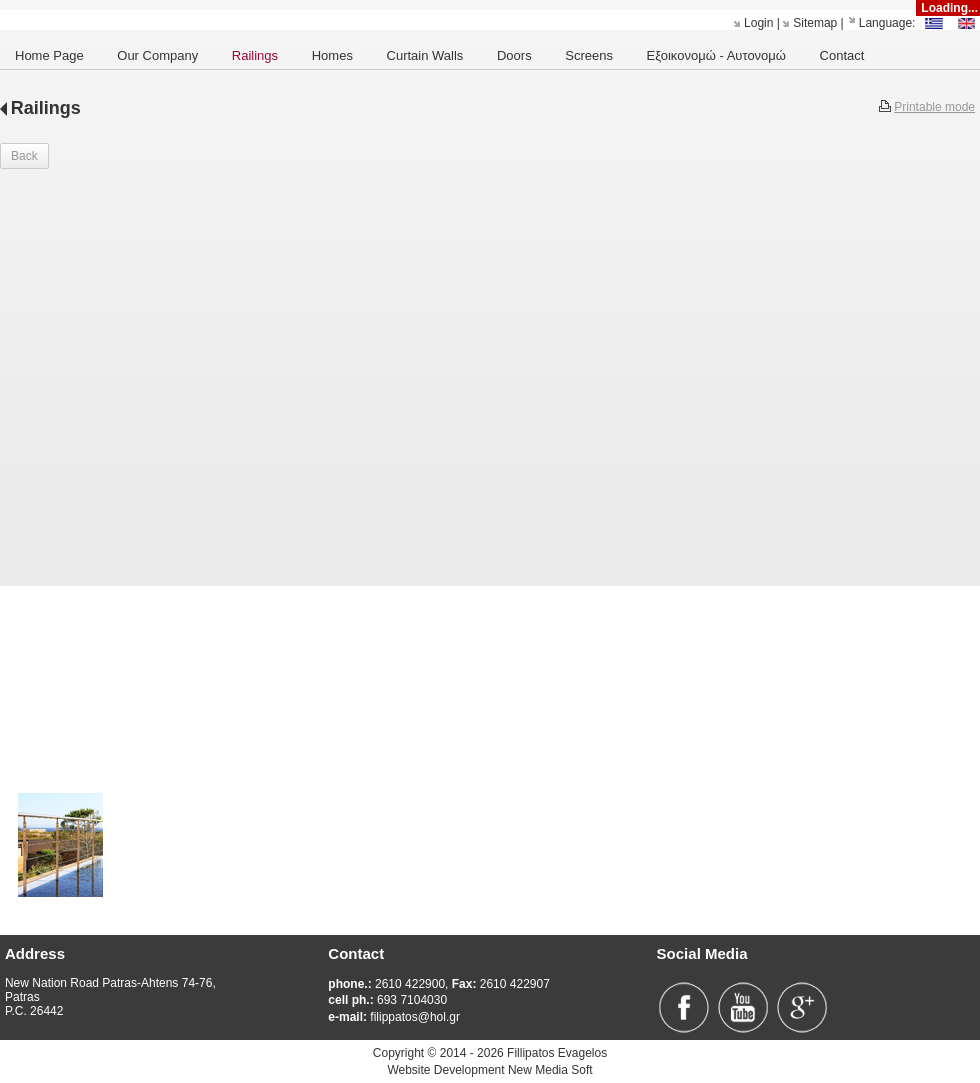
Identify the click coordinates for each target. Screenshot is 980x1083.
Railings (46, 108)
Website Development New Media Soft (489, 1070)
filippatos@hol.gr (394, 1017)
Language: (887, 23)
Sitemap (815, 23)
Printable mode (934, 107)
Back (24, 156)
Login (758, 23)
